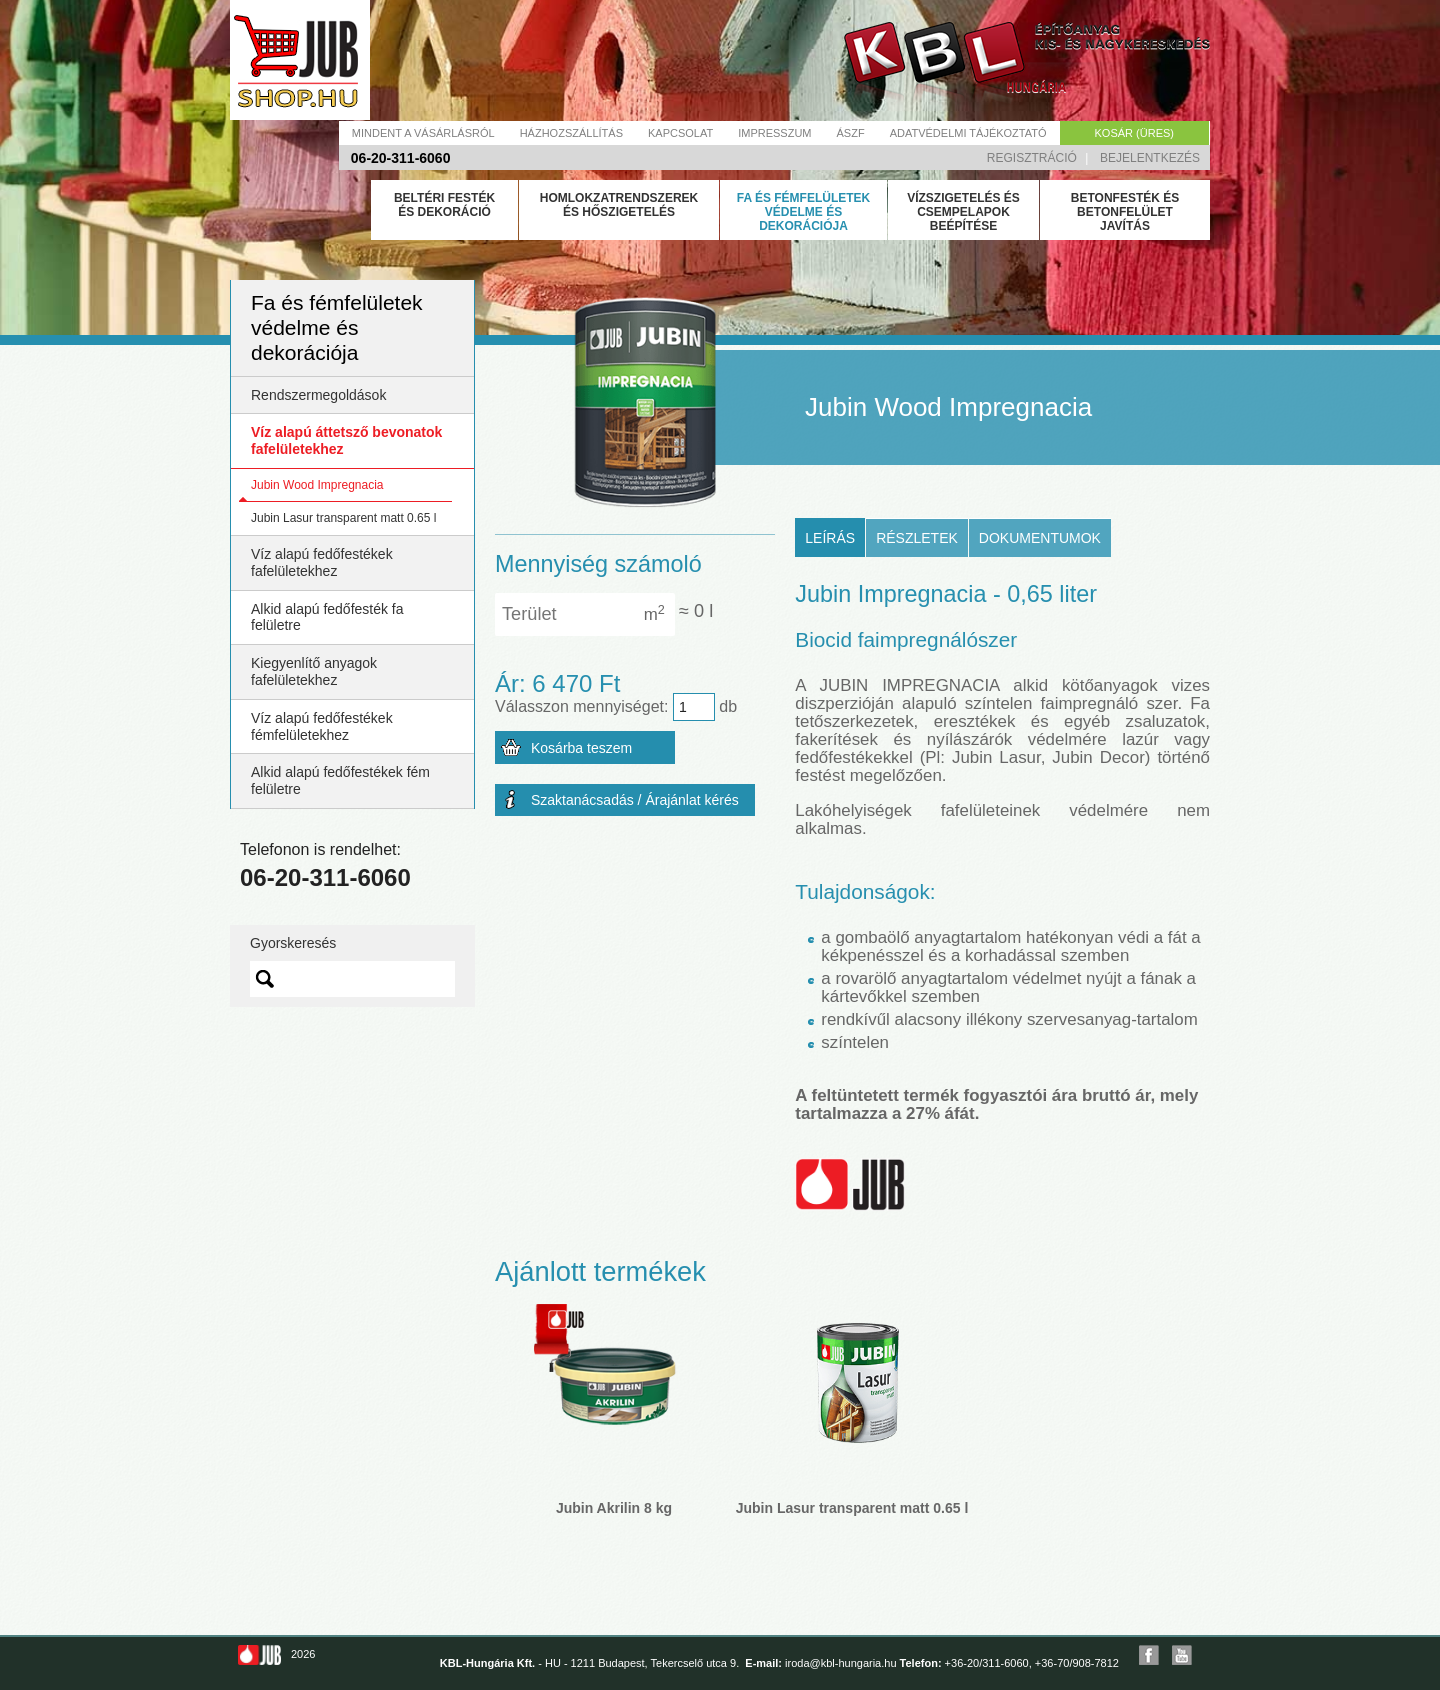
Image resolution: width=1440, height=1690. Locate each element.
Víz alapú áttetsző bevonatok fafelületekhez (346, 440)
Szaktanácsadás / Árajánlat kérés (635, 800)
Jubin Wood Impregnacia (317, 485)
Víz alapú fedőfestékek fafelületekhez (322, 562)
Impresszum (774, 133)
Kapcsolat (680, 133)
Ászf (851, 133)
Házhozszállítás (571, 133)
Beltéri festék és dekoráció (444, 205)
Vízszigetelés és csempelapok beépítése (963, 212)
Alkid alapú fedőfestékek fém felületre (340, 780)
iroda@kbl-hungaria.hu (840, 1663)
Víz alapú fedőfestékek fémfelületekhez (322, 726)
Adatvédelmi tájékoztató (968, 133)
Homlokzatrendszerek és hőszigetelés (619, 205)
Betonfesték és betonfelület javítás (1125, 212)
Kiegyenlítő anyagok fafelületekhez (314, 671)
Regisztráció (1032, 158)
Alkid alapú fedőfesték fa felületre (327, 617)
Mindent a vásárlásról (423, 133)
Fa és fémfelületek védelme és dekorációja (804, 212)
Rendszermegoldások (318, 395)
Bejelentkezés (1150, 158)
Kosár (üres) (1134, 133)
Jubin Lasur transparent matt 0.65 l (343, 518)
